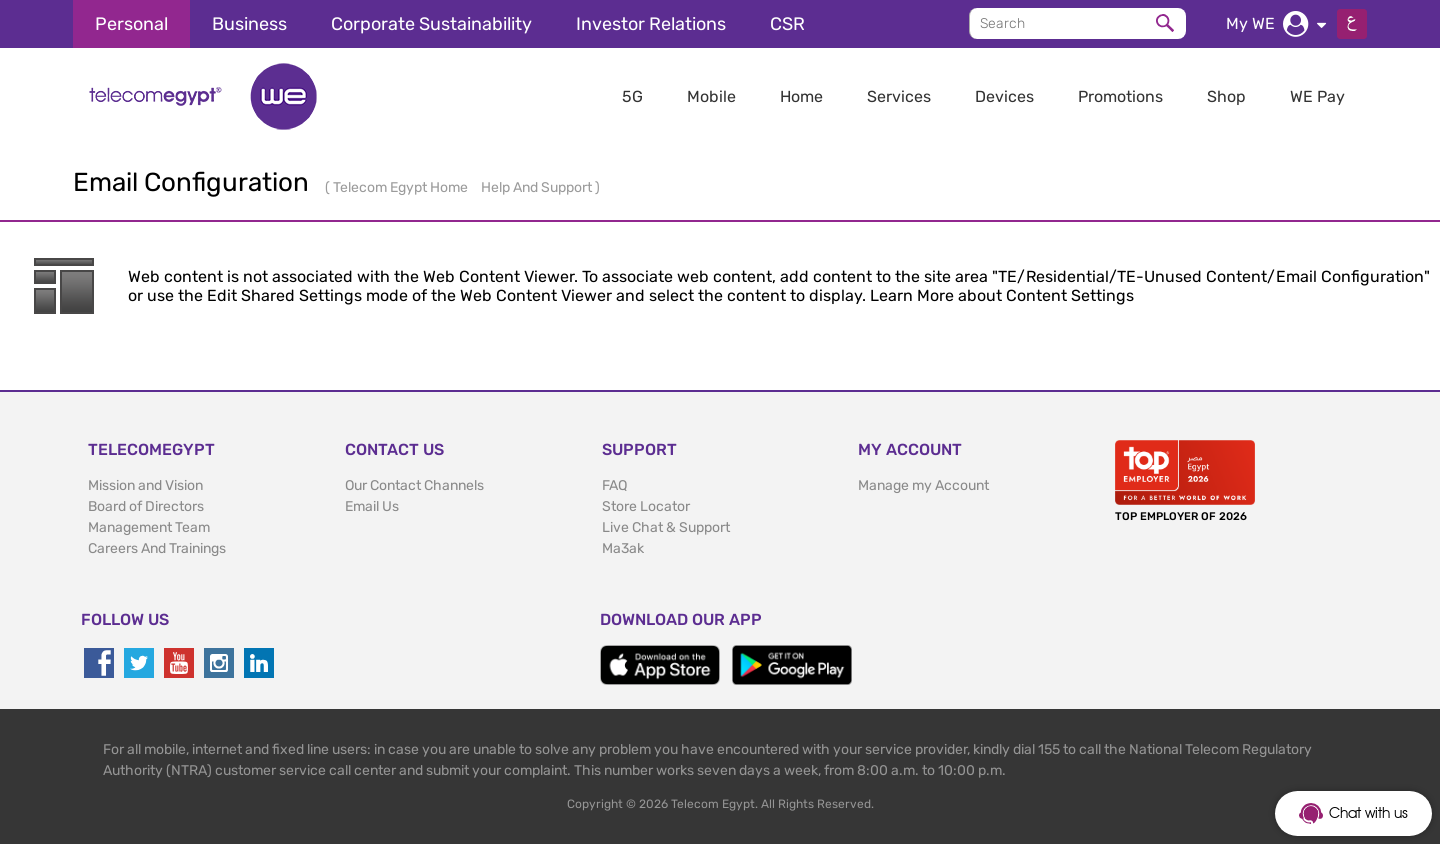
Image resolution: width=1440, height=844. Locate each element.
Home (801, 96)
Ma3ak (623, 548)
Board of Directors (146, 506)
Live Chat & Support (666, 527)
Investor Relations (651, 24)
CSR (787, 24)
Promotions (1120, 96)
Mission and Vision (145, 485)
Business (249, 24)
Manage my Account (923, 485)
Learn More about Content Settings (1002, 295)
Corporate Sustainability (431, 24)
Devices (1004, 96)
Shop (1226, 96)
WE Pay (1317, 96)
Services (899, 96)
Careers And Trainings (157, 548)
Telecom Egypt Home (402, 187)
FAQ (614, 485)
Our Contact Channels (414, 485)
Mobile (711, 96)
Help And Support (538, 187)
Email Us (372, 506)
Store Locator (646, 506)
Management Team (149, 527)
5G (632, 96)
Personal (131, 24)
